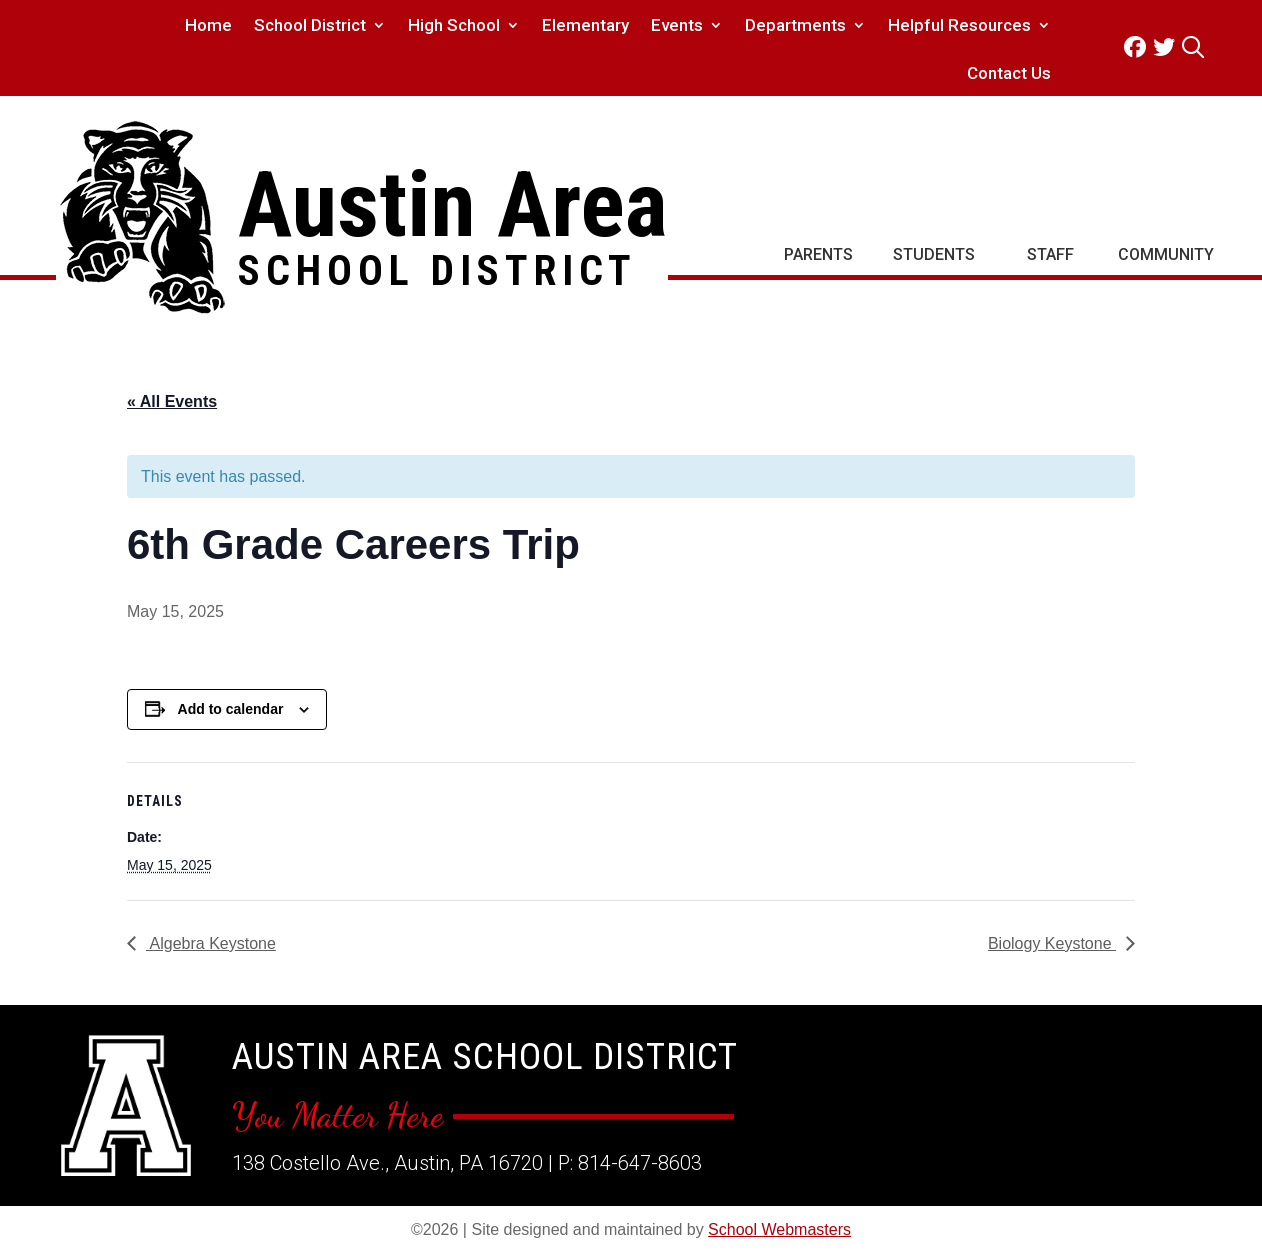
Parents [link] (818, 254)
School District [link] (310, 26)
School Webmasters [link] (779, 1229)
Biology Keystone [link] (1052, 943)
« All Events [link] (172, 401)
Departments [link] (795, 26)
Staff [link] (1050, 254)
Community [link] (1166, 254)
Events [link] (677, 26)
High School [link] (454, 26)
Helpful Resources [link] (959, 26)
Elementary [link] (585, 26)
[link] (1138, 47)
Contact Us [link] (1009, 74)
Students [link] (934, 254)
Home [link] (208, 26)
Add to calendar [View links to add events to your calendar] (231, 709)
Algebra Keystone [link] (211, 943)
